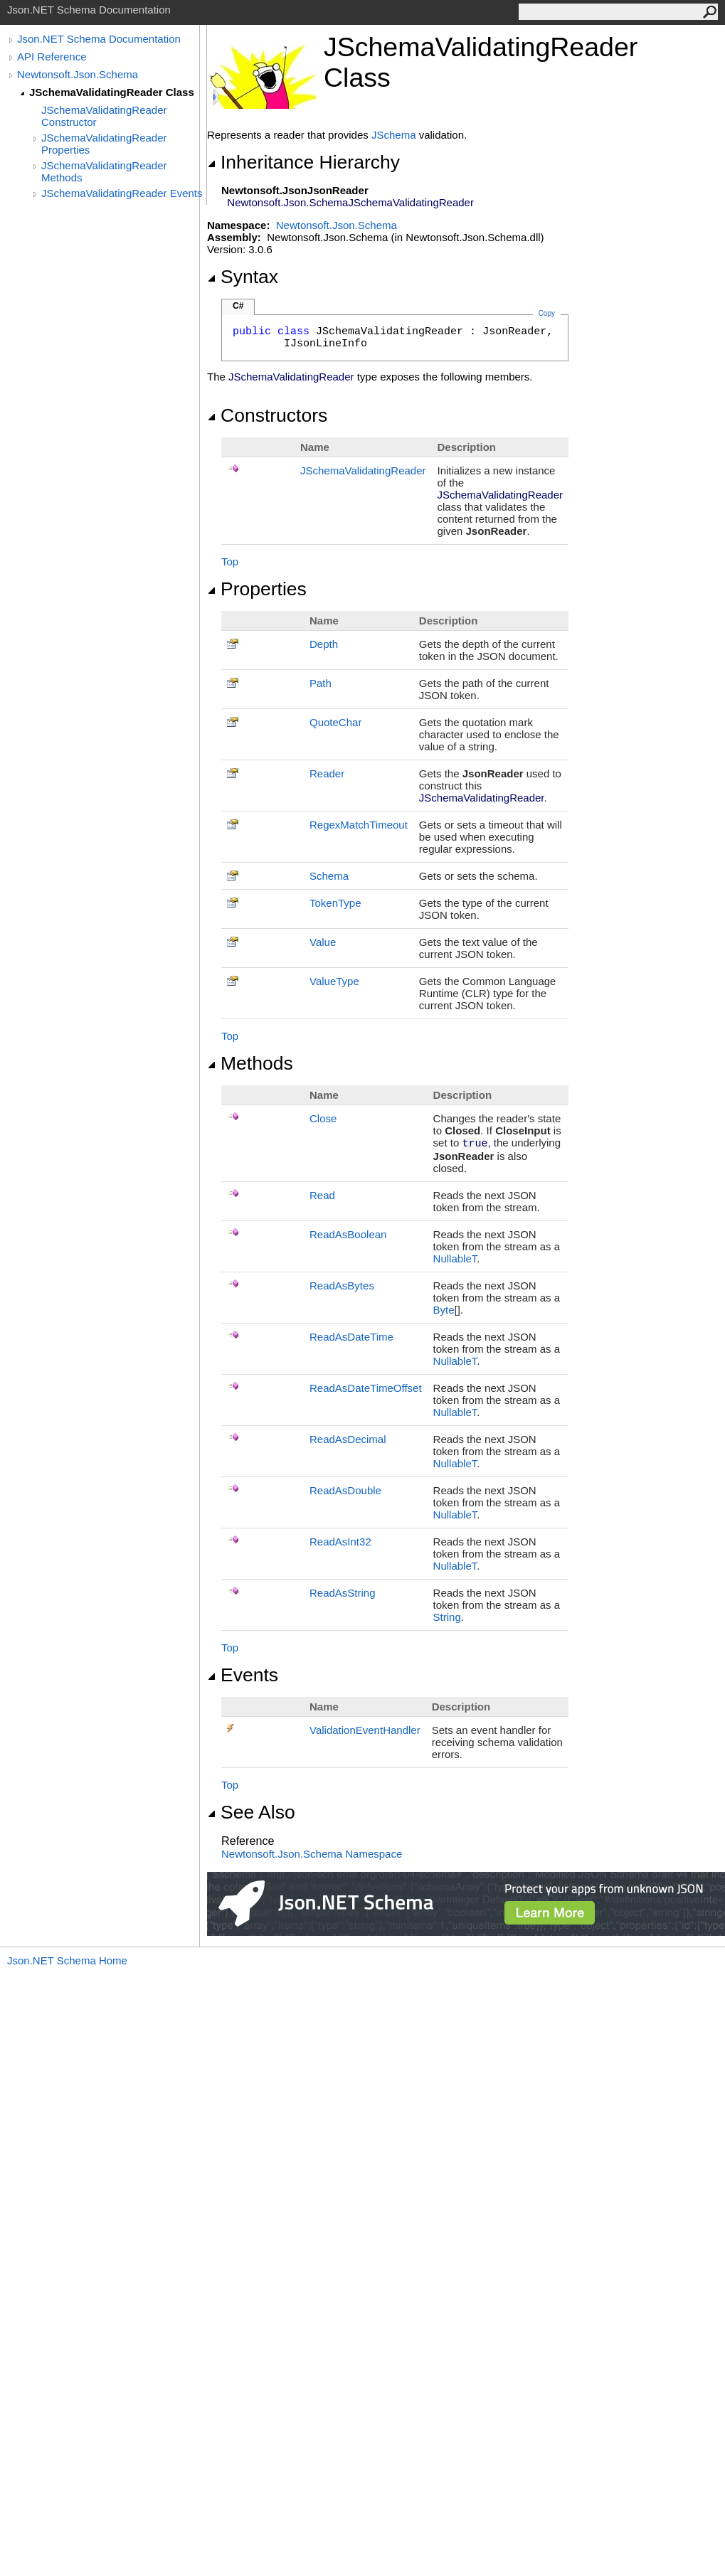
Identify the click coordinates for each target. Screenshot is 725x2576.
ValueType (334, 981)
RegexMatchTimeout (358, 825)
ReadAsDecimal (347, 1439)
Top (229, 561)
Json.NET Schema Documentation (99, 39)
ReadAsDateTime (351, 1337)
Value (322, 942)
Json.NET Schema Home (67, 1960)
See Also (251, 1812)
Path (320, 683)
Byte (444, 1310)
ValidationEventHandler (364, 1730)
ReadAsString (342, 1593)
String (447, 1617)
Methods (250, 1063)
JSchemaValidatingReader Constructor (104, 116)
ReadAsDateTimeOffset (365, 1388)
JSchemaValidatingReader (363, 470)
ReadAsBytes (341, 1285)
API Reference (52, 56)
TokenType (335, 903)
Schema (329, 876)
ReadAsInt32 (340, 1542)
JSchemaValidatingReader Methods (104, 171)
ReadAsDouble (345, 1490)
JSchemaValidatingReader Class (111, 92)
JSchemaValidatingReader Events (122, 193)
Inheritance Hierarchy (303, 162)
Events (242, 1675)
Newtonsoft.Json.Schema (77, 74)
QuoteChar (335, 722)
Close (323, 1118)
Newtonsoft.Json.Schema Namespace (311, 1854)
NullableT (455, 1258)
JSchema (393, 135)
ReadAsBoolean (347, 1234)
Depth (323, 644)
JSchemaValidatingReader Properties (104, 144)
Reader (326, 773)
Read (322, 1195)
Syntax (242, 276)
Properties (257, 589)
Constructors (267, 415)
